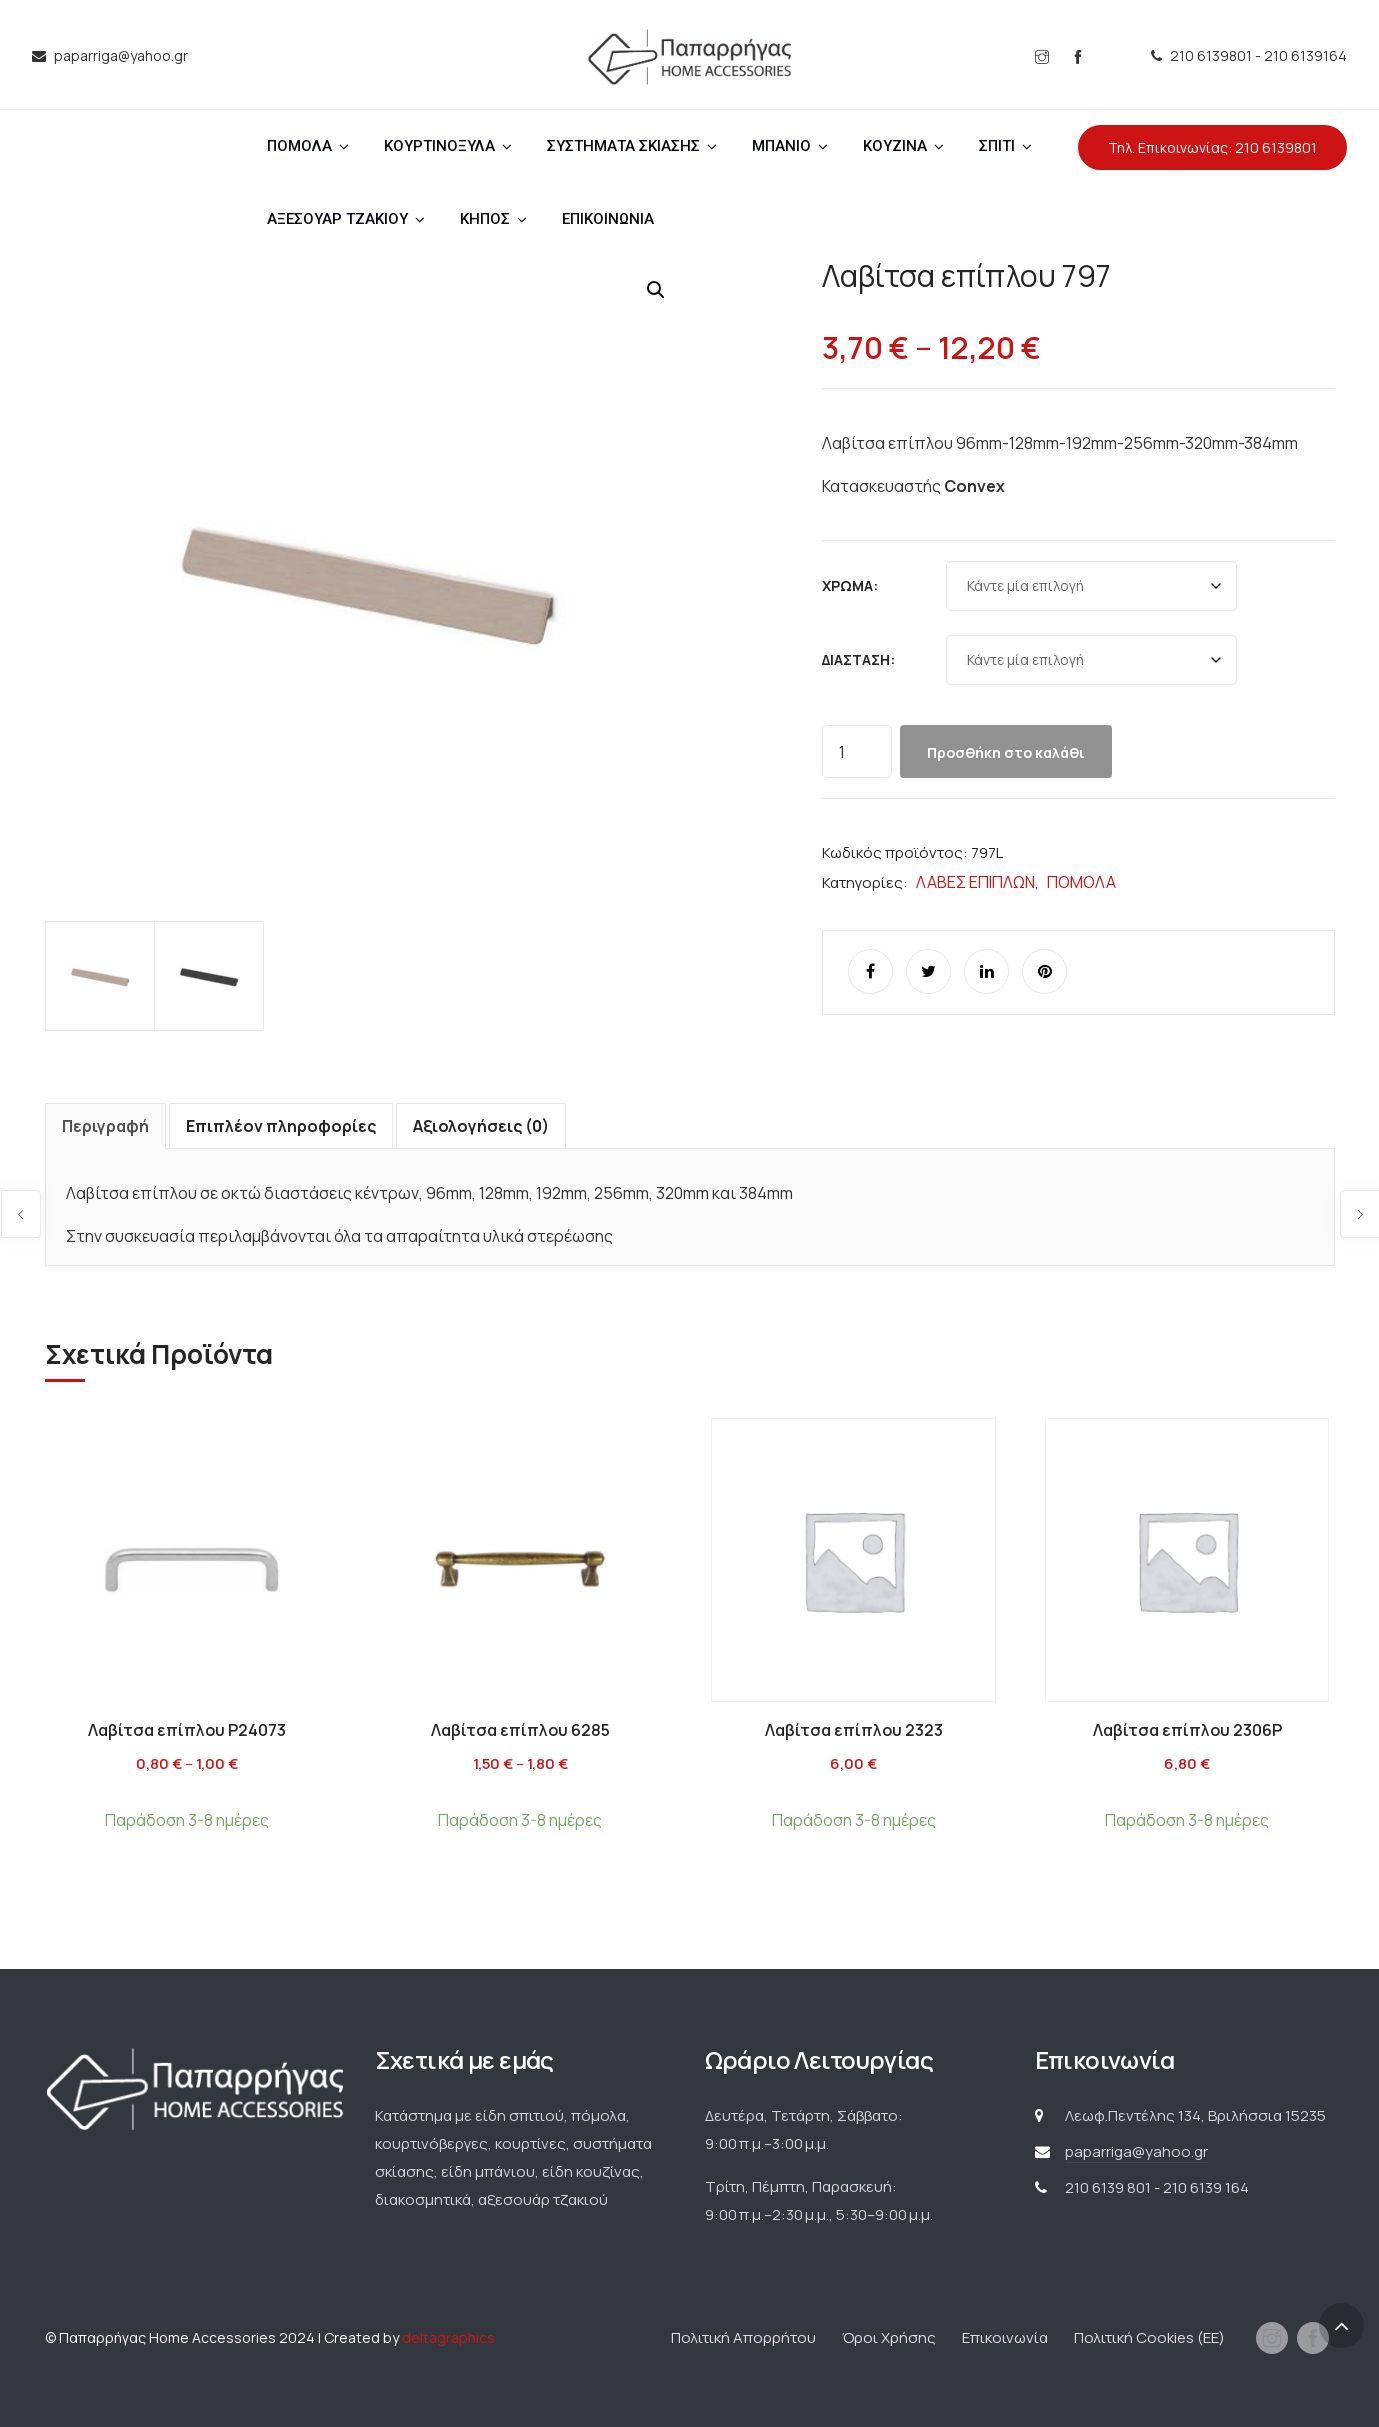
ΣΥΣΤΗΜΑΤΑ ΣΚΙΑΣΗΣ (623, 146)
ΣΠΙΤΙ (997, 146)
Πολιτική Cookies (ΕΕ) (1149, 2337)
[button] (656, 290)
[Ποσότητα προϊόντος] (857, 751)
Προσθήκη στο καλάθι (1006, 752)
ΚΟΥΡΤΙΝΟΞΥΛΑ (439, 146)
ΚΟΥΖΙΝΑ (895, 146)
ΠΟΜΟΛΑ (299, 146)
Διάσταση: (858, 659)
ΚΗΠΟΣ (485, 219)
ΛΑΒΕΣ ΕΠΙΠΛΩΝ (975, 882)
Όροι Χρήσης (889, 2337)
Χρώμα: (850, 585)
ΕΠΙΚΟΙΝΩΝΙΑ (608, 219)
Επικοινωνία (1005, 2337)
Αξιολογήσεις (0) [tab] (481, 1126)
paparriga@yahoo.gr (1136, 2151)
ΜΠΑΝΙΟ (781, 146)
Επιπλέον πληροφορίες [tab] (281, 1126)
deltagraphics (448, 2337)
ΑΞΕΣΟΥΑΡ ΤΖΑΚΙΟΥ (337, 219)
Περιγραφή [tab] (105, 1126)
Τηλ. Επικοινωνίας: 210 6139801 (1212, 147)
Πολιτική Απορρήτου (743, 2337)
